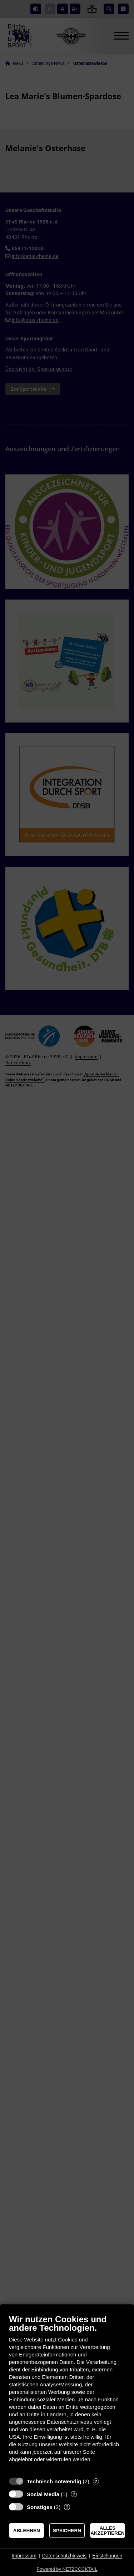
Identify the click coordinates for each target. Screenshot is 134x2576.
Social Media (43, 2494)
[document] (67, 2393)
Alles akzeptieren (107, 2530)
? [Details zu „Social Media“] (74, 2494)
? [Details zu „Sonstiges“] (67, 2507)
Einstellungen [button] (107, 2556)
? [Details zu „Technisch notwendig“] (95, 2481)
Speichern (67, 2530)
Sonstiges (40, 2507)
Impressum (24, 2556)
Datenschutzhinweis (64, 2556)
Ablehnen (26, 2530)
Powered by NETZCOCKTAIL (66, 2569)
